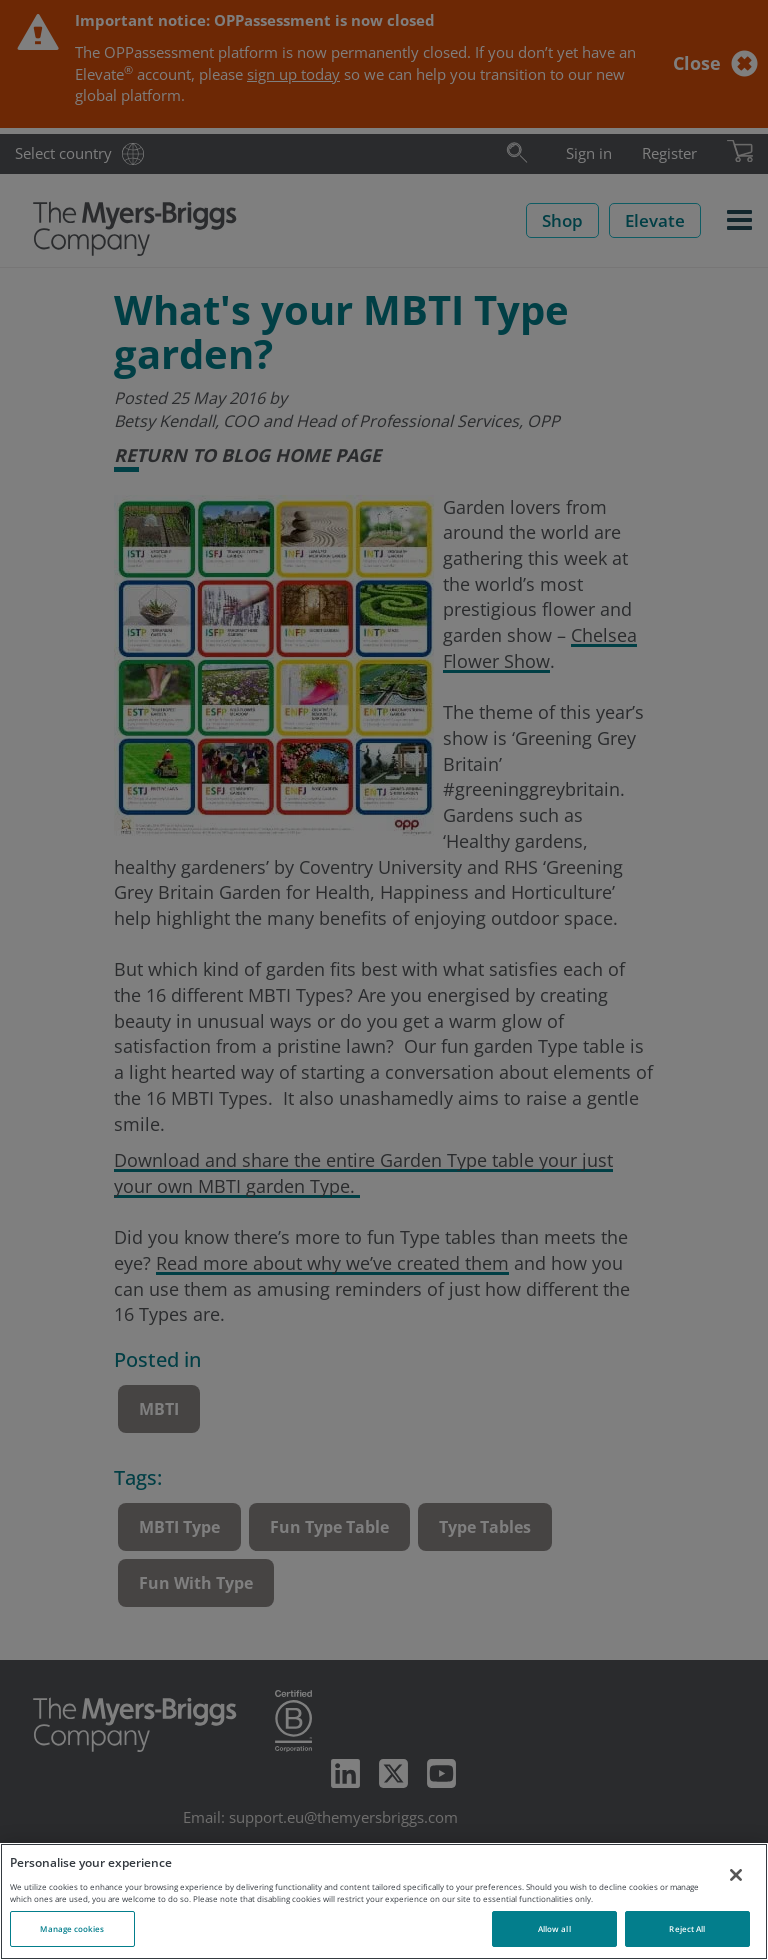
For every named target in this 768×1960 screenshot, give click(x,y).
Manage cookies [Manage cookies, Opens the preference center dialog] (72, 1928)
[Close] (736, 1875)
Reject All (687, 1928)
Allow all (554, 1928)
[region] (384, 1901)
